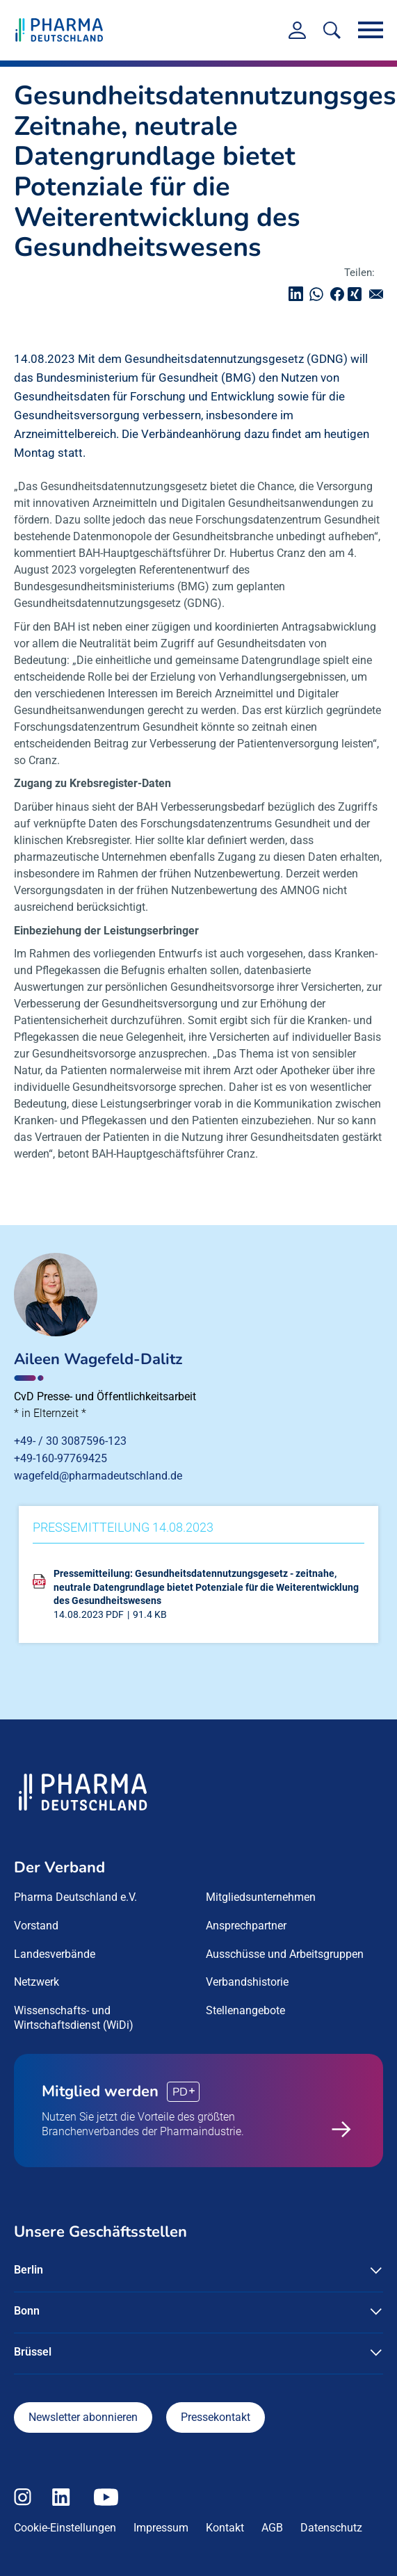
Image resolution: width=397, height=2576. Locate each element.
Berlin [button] (28, 2269)
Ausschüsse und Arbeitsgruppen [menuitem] (285, 1954)
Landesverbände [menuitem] (54, 1954)
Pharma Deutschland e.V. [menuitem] (75, 1897)
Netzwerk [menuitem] (36, 1981)
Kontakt (225, 2527)
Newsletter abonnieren (83, 2417)
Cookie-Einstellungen (65, 2527)
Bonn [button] (27, 2310)
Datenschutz (331, 2527)
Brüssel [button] (32, 2351)
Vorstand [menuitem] (36, 1925)
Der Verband (59, 1867)
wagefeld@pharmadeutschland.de (98, 1475)
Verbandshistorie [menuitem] (247, 1981)
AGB (272, 2527)
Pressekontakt (215, 2417)
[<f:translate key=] (332, 30)
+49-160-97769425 (60, 1458)
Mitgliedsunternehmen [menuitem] (261, 1897)
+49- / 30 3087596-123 (70, 1441)
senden (379, 293)
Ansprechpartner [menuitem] (246, 1925)
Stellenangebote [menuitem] (245, 2010)
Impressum (160, 2527)
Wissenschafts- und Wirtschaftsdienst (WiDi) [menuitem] (73, 2018)
